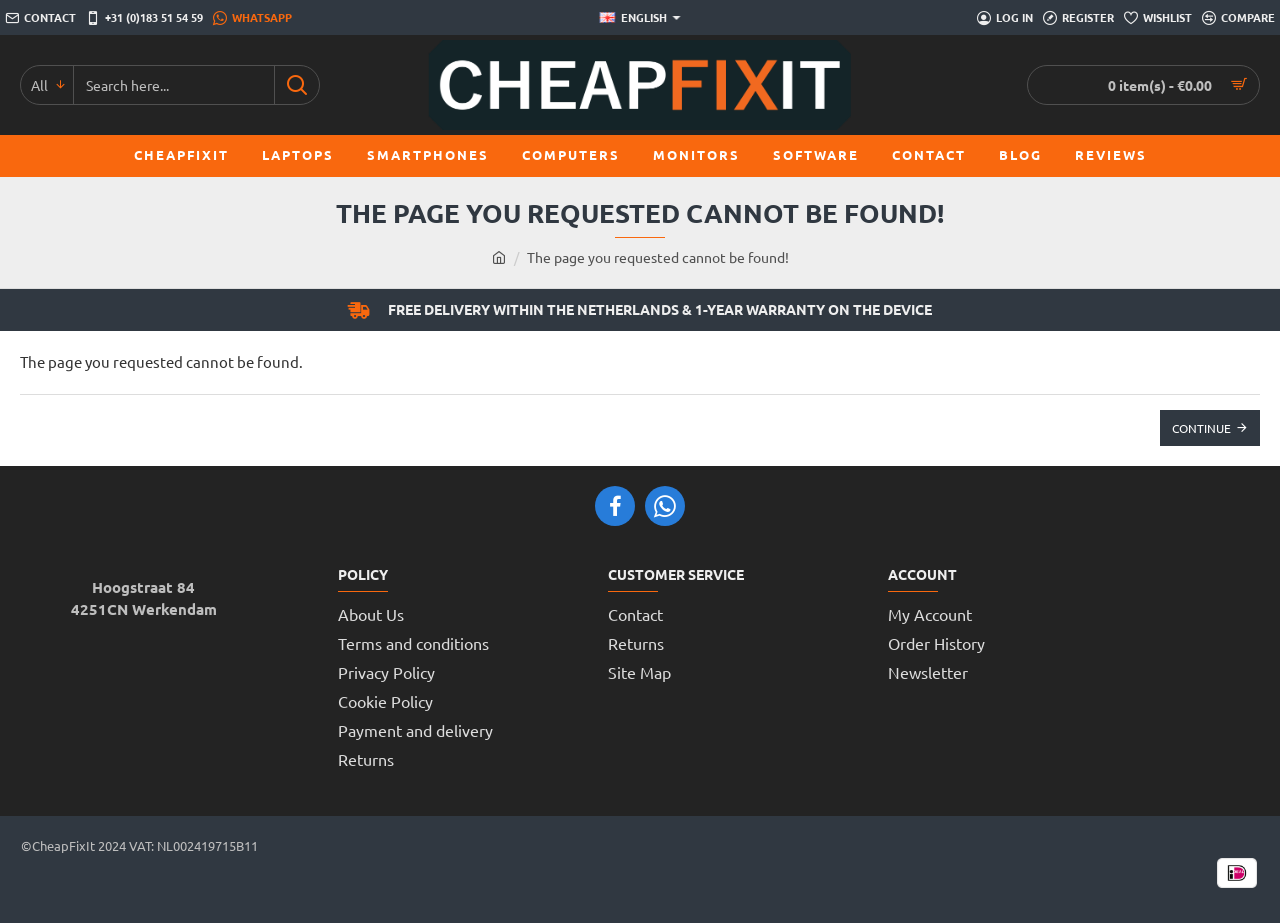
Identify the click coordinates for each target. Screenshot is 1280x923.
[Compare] (1238, 18)
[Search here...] (296, 85)
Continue (1201, 428)
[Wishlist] (1158, 18)
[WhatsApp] (252, 18)
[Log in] (1005, 18)
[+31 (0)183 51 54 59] (144, 18)
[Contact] (40, 18)
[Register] (1078, 18)
